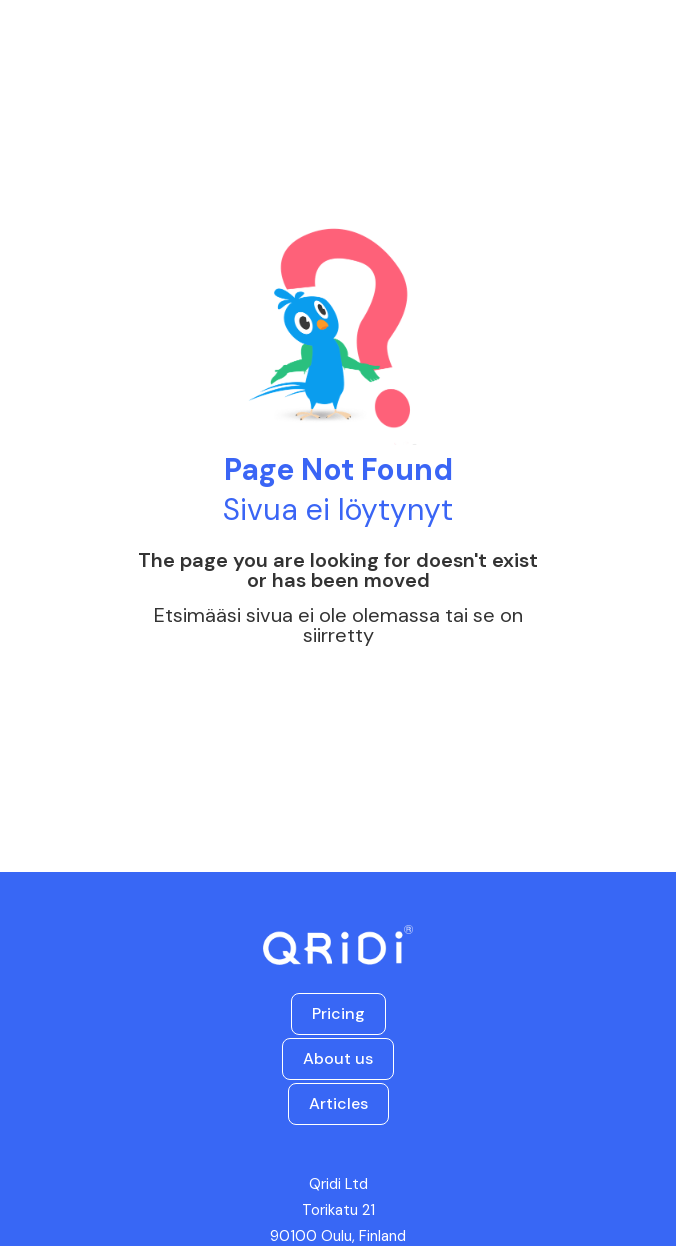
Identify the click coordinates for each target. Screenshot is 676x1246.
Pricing (338, 1013)
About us (338, 1058)
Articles (338, 1103)
